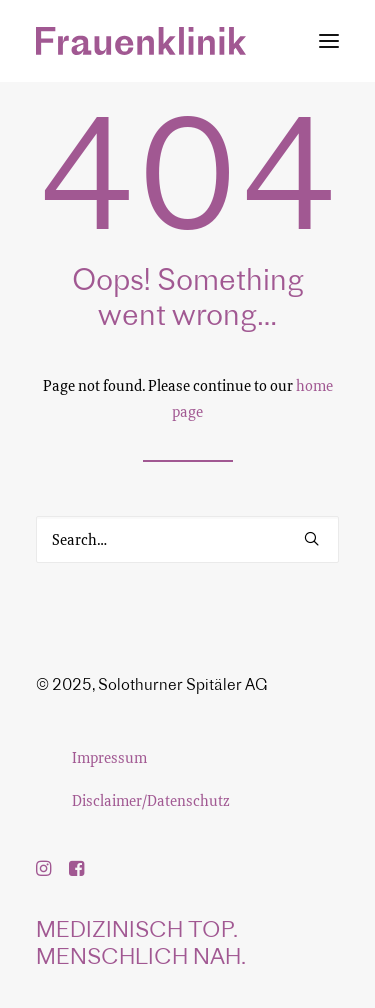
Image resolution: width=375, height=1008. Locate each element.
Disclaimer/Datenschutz (151, 800)
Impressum (109, 757)
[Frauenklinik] (141, 41)
